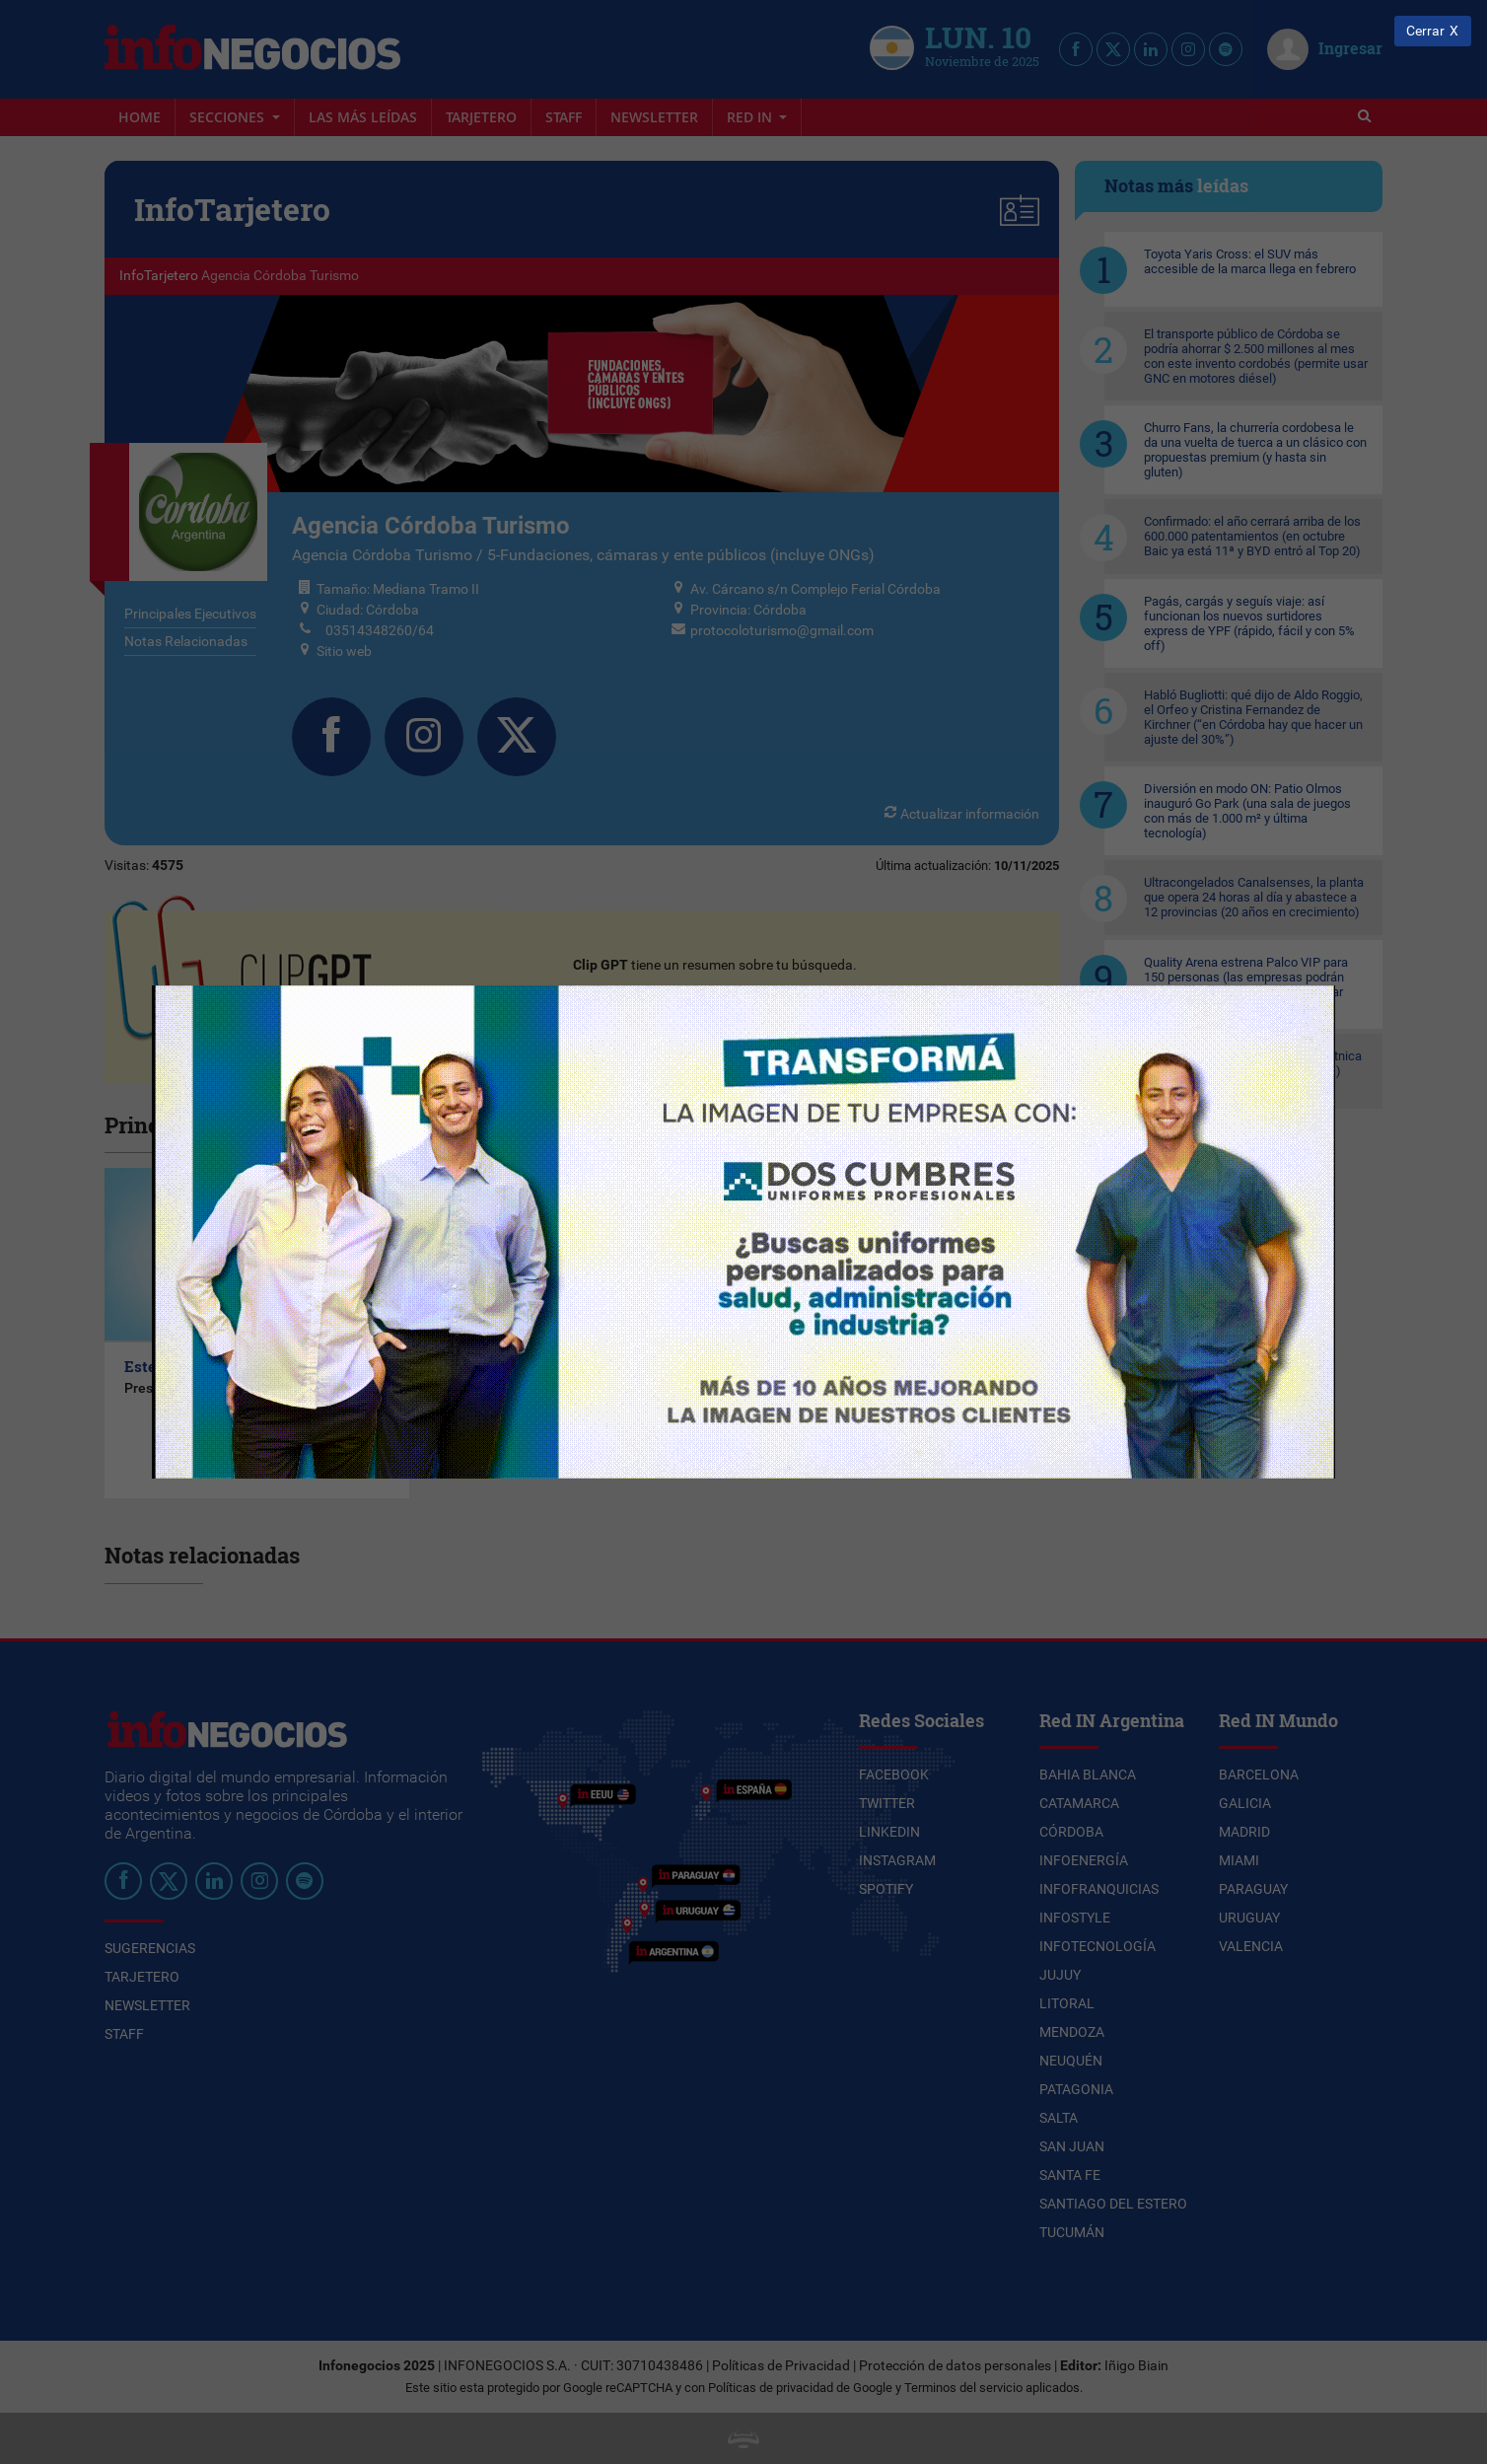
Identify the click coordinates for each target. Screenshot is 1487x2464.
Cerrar (1425, 31)
